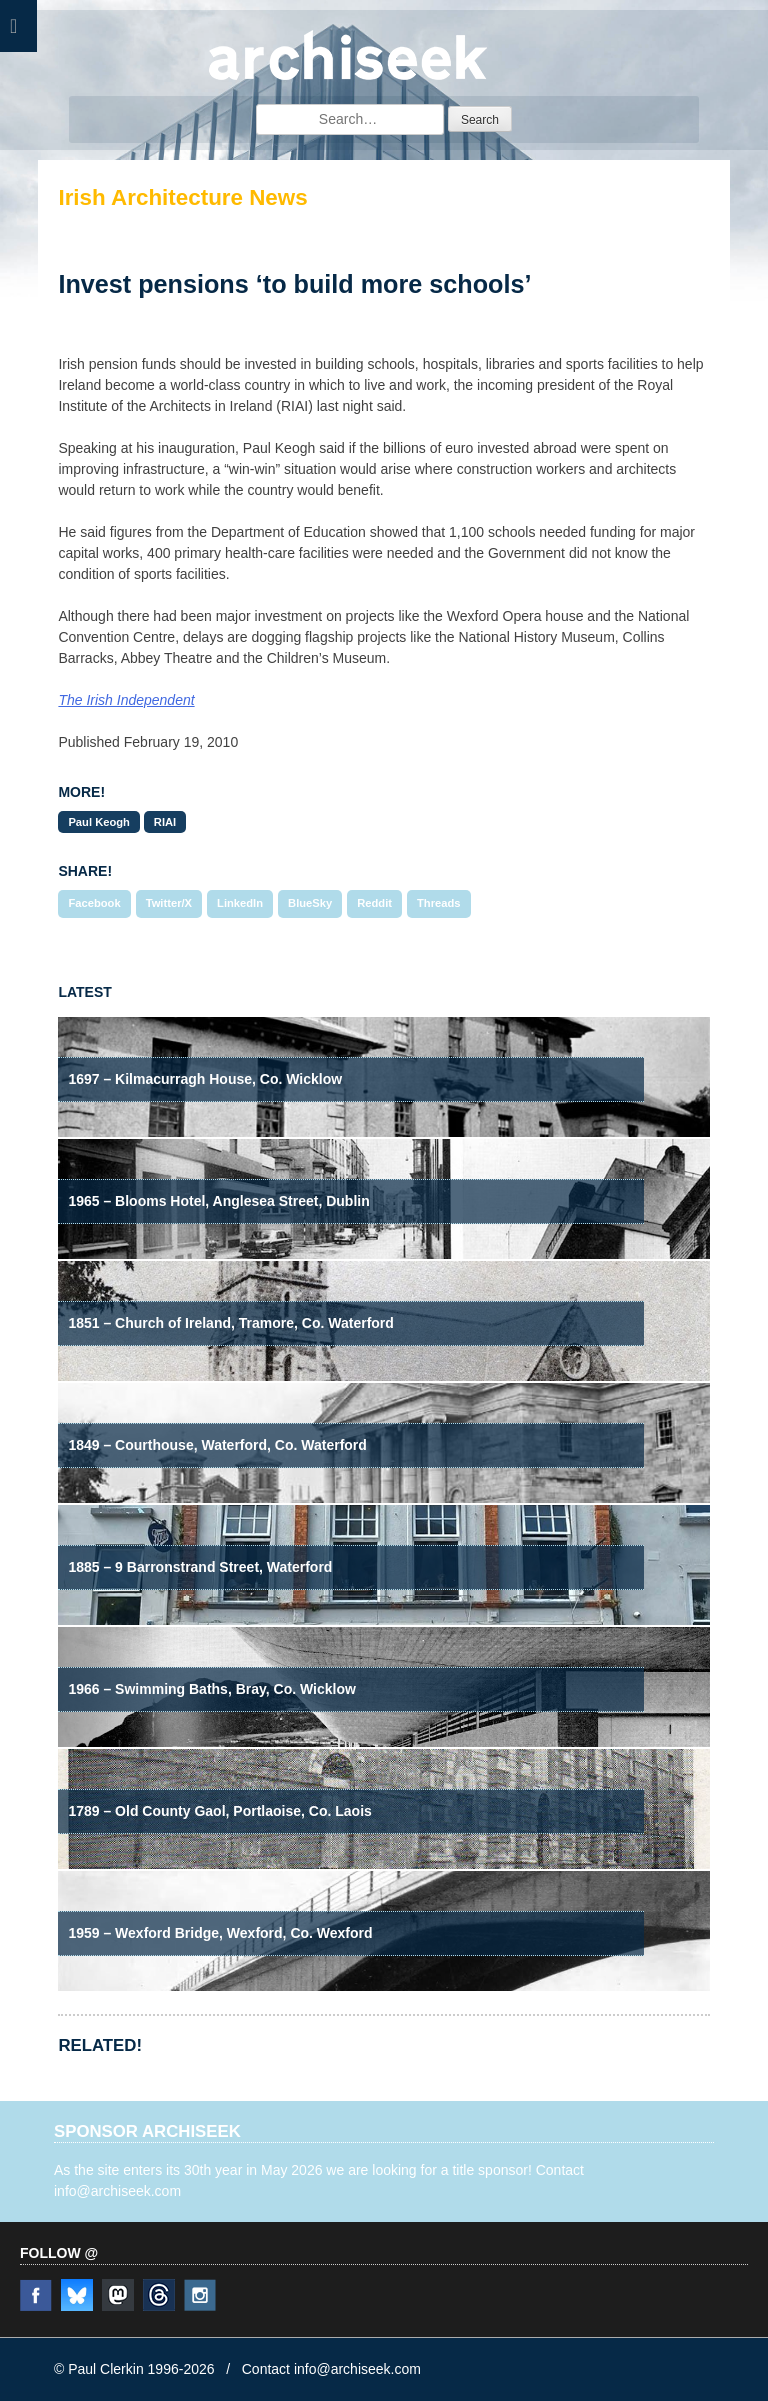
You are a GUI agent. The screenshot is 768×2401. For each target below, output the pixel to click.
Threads (439, 903)
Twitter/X (169, 903)
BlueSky (310, 903)
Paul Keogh (99, 822)
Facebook (94, 903)
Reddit (374, 903)
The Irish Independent (126, 700)
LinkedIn (240, 903)
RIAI (165, 822)
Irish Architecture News (182, 197)
